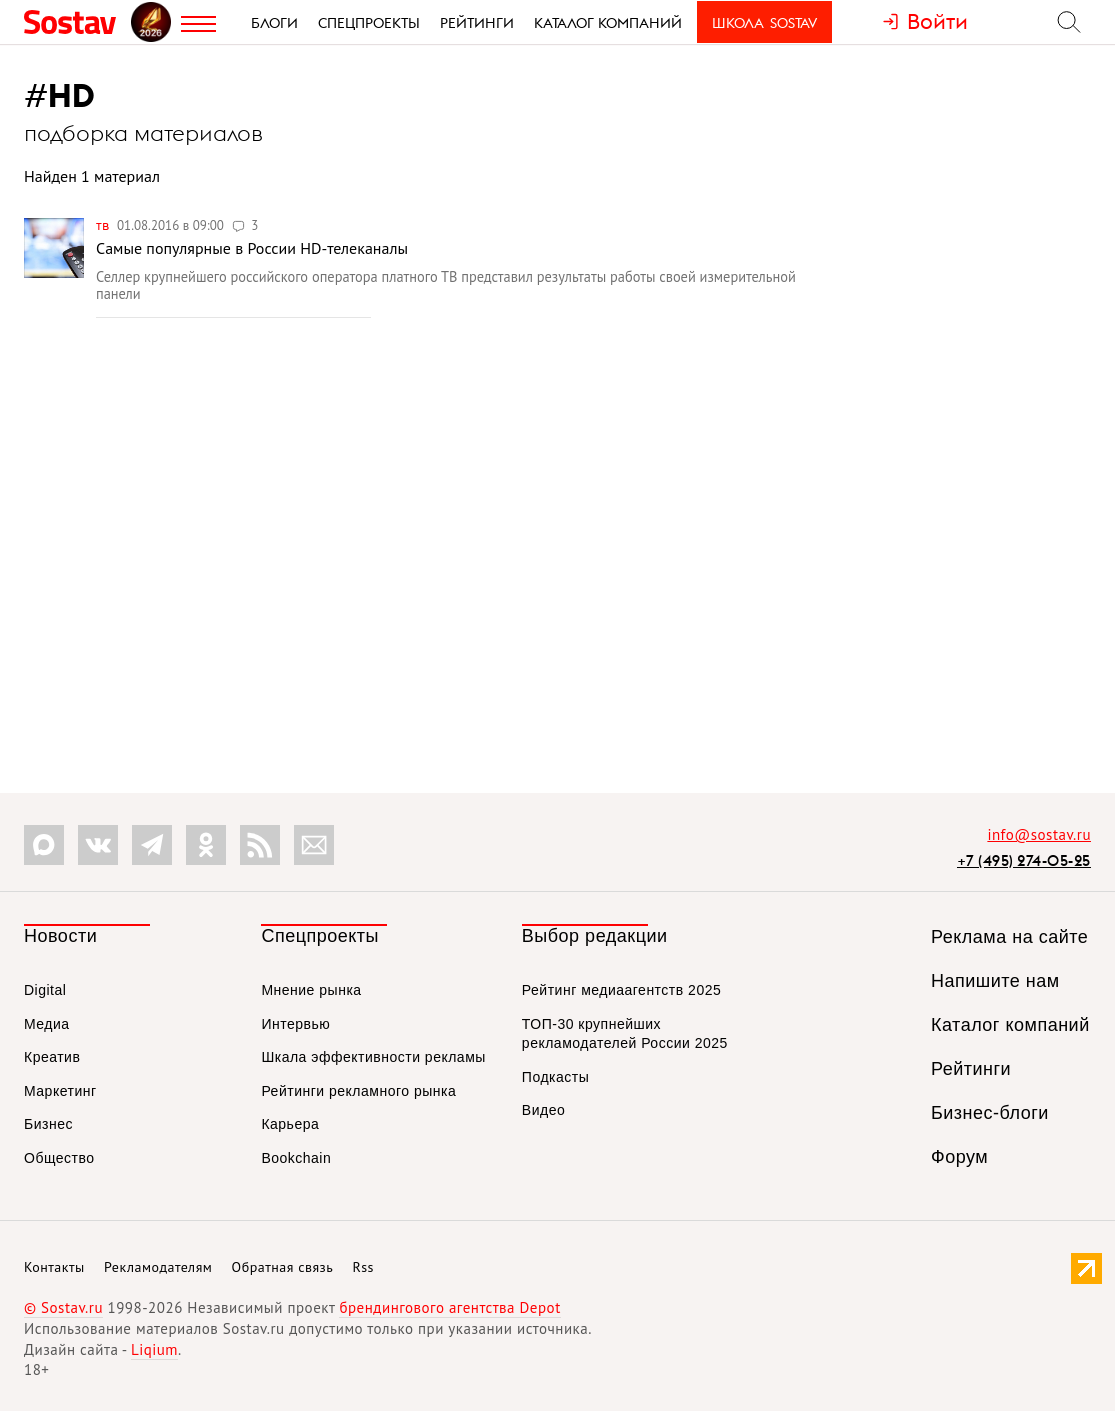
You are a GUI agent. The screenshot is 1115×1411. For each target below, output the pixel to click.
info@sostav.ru (1039, 834)
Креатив (52, 1057)
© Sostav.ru (63, 1307)
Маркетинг (60, 1091)
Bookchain (296, 1158)
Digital (45, 990)
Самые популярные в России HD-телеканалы (252, 248)
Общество (59, 1158)
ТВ (104, 225)
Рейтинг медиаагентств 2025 (621, 990)
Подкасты (555, 1077)
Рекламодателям (158, 1267)
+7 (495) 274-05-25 (1024, 860)
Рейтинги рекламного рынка (358, 1091)
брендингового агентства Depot (449, 1307)
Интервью (295, 1024)
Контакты (54, 1267)
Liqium (154, 1349)
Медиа (47, 1024)
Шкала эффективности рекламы (373, 1057)
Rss (363, 1267)
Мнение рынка (311, 990)
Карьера (290, 1124)
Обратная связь (283, 1267)
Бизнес (48, 1124)
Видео (543, 1110)
